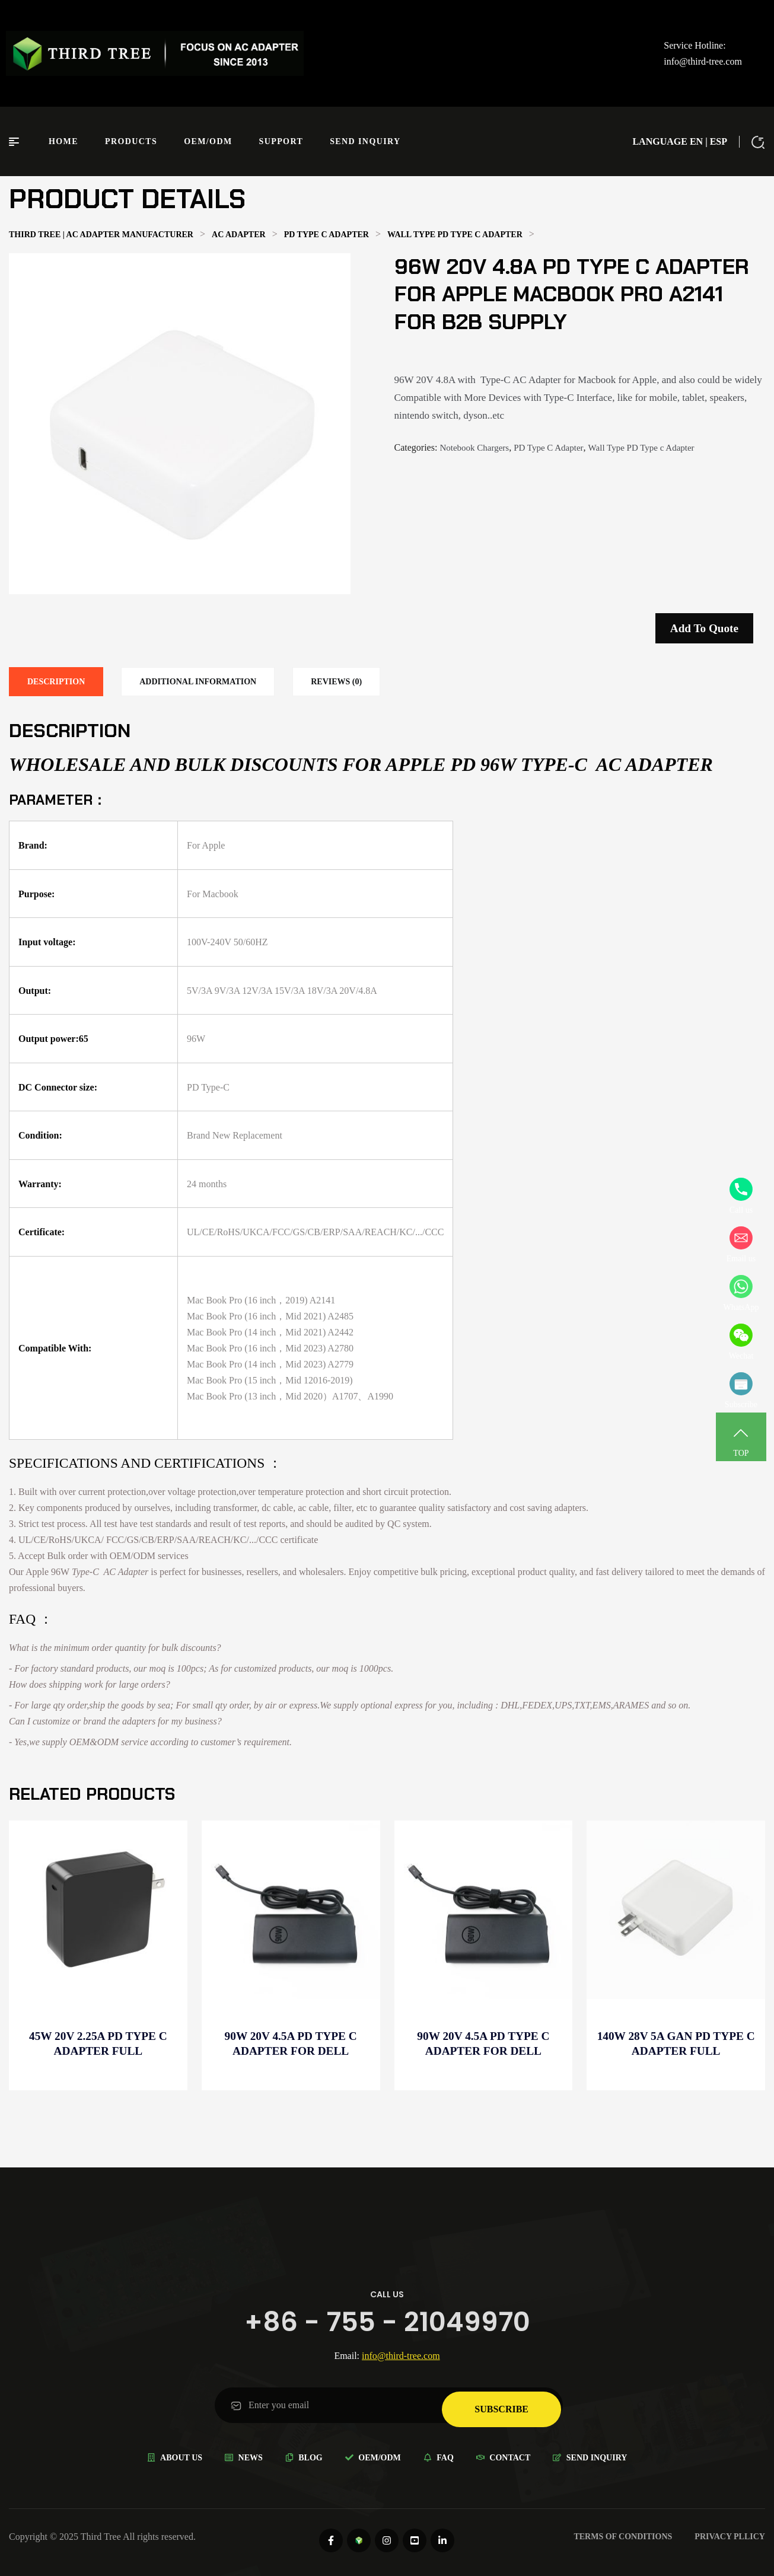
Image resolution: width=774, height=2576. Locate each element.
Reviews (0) (336, 681)
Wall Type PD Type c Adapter (641, 447)
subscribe (501, 2405)
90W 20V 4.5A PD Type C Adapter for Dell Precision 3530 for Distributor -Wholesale (290, 2044)
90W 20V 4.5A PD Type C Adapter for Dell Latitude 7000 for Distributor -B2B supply (483, 2044)
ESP (718, 141)
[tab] (56, 681)
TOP (741, 1439)
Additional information (197, 681)
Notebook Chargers (474, 447)
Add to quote (704, 628)
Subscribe (741, 1390)
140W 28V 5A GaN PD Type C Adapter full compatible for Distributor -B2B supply (676, 2044)
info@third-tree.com (703, 61)
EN (696, 141)
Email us (741, 1244)
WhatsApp (741, 1293)
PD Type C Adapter (548, 447)
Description (56, 681)
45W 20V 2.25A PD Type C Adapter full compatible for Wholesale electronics (98, 2044)
